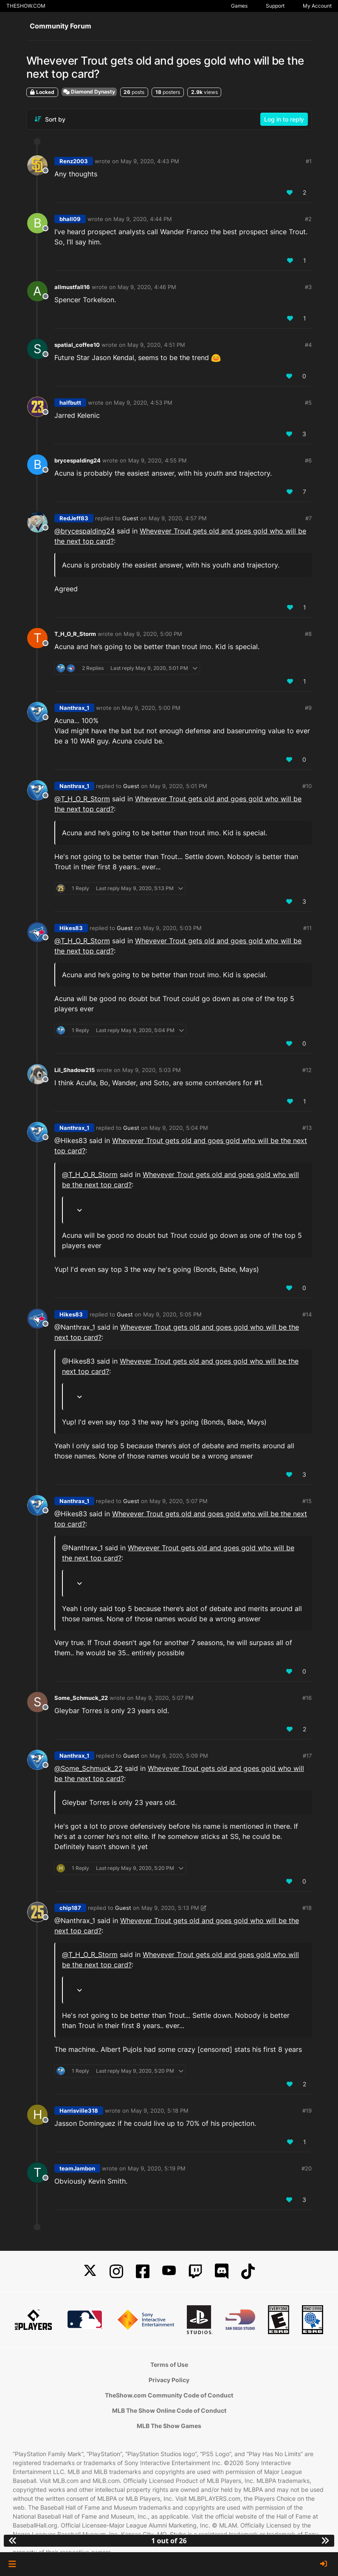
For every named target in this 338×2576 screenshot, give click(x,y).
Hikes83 (71, 928)
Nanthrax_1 (74, 707)
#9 (308, 707)
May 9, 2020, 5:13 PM (170, 1907)
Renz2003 (73, 161)
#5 (308, 402)
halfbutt (70, 402)
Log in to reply (284, 119)
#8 (308, 633)
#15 (307, 1501)
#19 (307, 2110)
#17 (307, 1755)
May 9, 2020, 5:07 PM (178, 1501)
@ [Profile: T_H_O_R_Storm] (82, 798)
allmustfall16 (72, 287)
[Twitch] (195, 2271)
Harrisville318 (78, 2110)
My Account (317, 6)
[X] (90, 2271)
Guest (130, 518)
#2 (308, 219)
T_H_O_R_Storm (75, 633)
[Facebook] (142, 2271)
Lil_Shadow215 (74, 1070)
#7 (308, 518)
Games (239, 6)
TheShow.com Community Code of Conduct (169, 2395)
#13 (307, 1127)
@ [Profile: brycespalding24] (84, 531)
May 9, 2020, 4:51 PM (156, 344)
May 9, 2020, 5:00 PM (153, 633)
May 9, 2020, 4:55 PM (157, 460)
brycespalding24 (77, 460)
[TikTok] (248, 2271)
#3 (308, 287)
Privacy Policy (169, 2379)
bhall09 (70, 219)
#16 (307, 1697)
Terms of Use (169, 2364)
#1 (309, 161)
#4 (308, 344)
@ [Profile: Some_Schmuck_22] (88, 1768)
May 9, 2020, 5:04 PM (178, 1127)
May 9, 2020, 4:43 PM (150, 161)
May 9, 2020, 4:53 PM (143, 402)
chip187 (70, 1907)
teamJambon (77, 2168)
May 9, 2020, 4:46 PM (147, 287)
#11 (307, 928)
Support (275, 6)
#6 (308, 460)
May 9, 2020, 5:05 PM (172, 1314)
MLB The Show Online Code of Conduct (169, 2410)
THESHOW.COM (25, 6)
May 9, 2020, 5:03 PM (172, 928)
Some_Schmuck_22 (81, 1697)
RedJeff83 (73, 518)
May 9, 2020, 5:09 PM (178, 1755)
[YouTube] (169, 2271)
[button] (12, 2564)
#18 (307, 1907)
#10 (307, 786)
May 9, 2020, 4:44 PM (142, 219)
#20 (306, 2168)
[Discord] (221, 2271)
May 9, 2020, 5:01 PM (178, 786)
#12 (307, 1070)
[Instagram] (116, 2271)
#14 (307, 1314)
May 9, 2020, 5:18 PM (160, 2110)
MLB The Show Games (169, 2425)
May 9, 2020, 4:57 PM (178, 518)
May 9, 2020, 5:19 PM (157, 2168)
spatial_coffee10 (77, 344)
